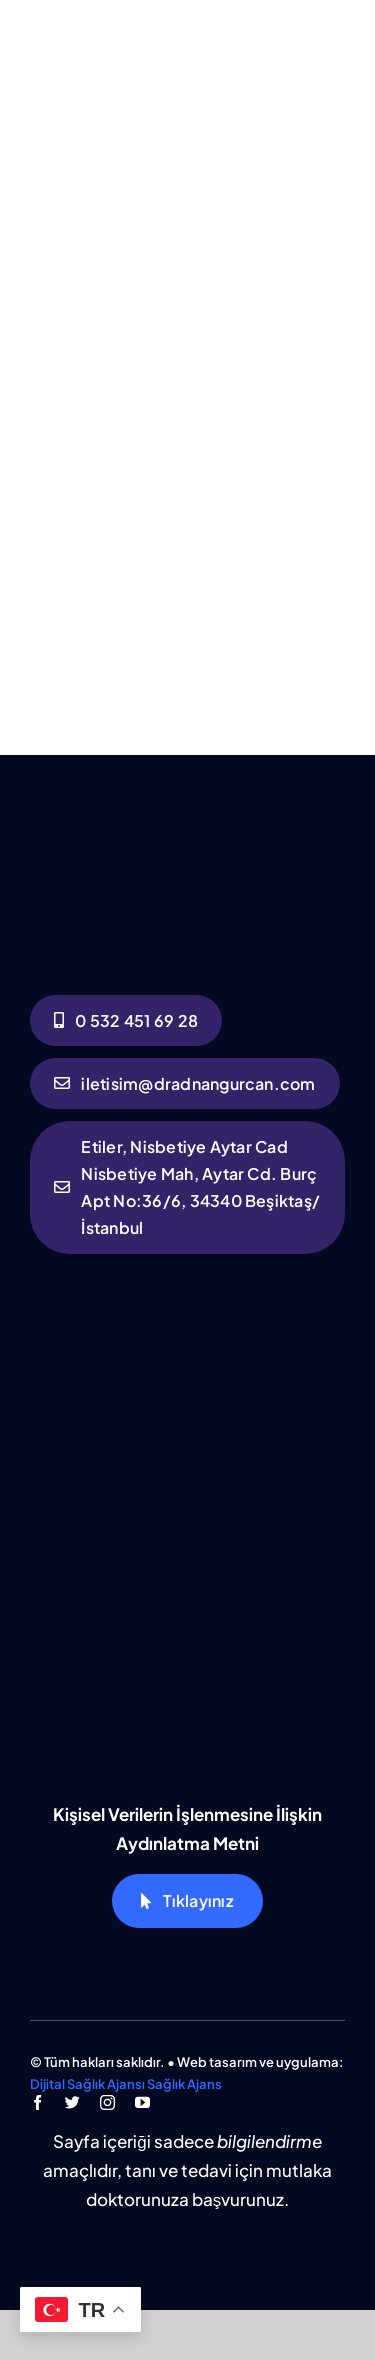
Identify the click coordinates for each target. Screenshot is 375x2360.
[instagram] (107, 2102)
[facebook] (37, 2102)
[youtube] (142, 2102)
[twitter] (72, 2102)
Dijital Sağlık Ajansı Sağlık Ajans (126, 2084)
